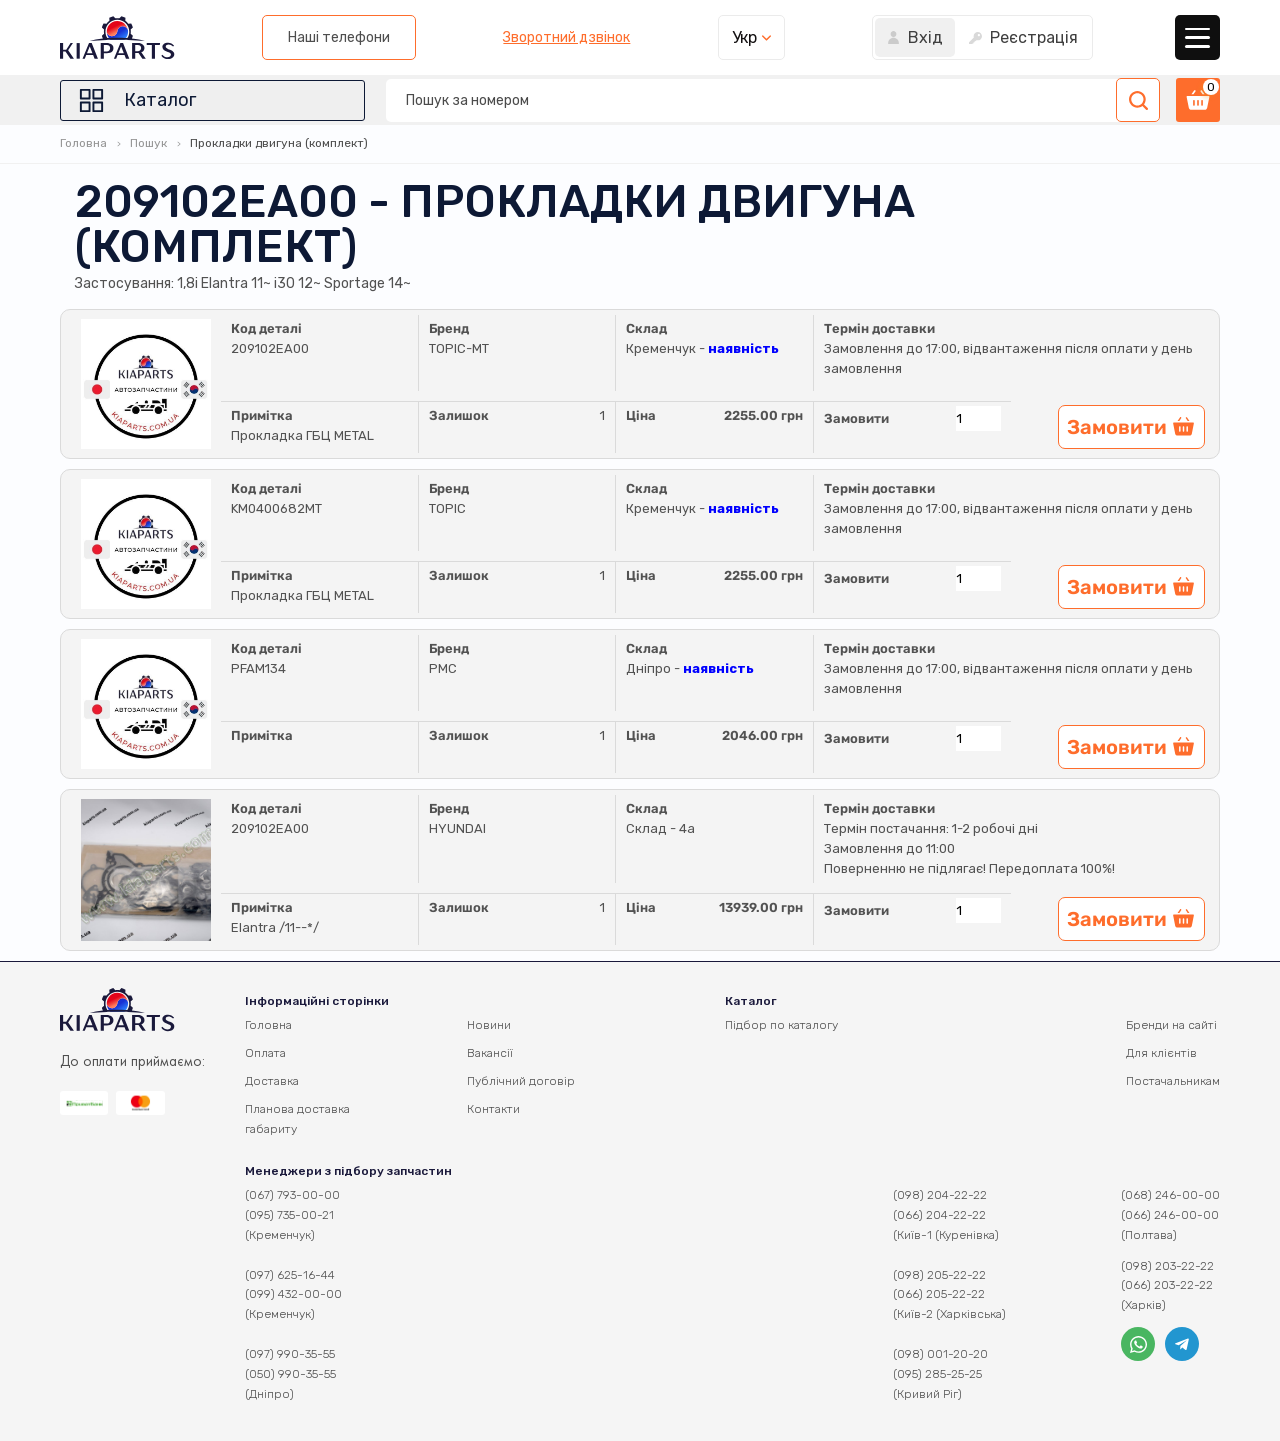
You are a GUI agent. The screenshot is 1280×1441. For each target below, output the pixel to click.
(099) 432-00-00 (293, 1294)
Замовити (856, 418)
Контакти (493, 1109)
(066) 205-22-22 (939, 1294)
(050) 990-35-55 (290, 1374)
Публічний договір (521, 1081)
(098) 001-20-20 (940, 1354)
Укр (744, 37)
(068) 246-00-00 (1170, 1195)
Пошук (148, 143)
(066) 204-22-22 (939, 1215)
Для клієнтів (1161, 1053)
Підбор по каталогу (781, 1025)
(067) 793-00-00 (292, 1195)
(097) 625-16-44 (290, 1275)
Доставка (272, 1081)
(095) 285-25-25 (937, 1374)
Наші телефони (339, 37)
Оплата (265, 1053)
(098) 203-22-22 (1167, 1266)
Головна (83, 143)
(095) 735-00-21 (289, 1215)
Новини (489, 1025)
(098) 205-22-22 (939, 1275)
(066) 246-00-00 (1170, 1215)
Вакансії (490, 1053)
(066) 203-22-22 (1167, 1285)
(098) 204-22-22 (940, 1195)
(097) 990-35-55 (290, 1354)
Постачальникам (1173, 1081)
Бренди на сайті (1171, 1025)
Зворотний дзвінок (566, 38)
